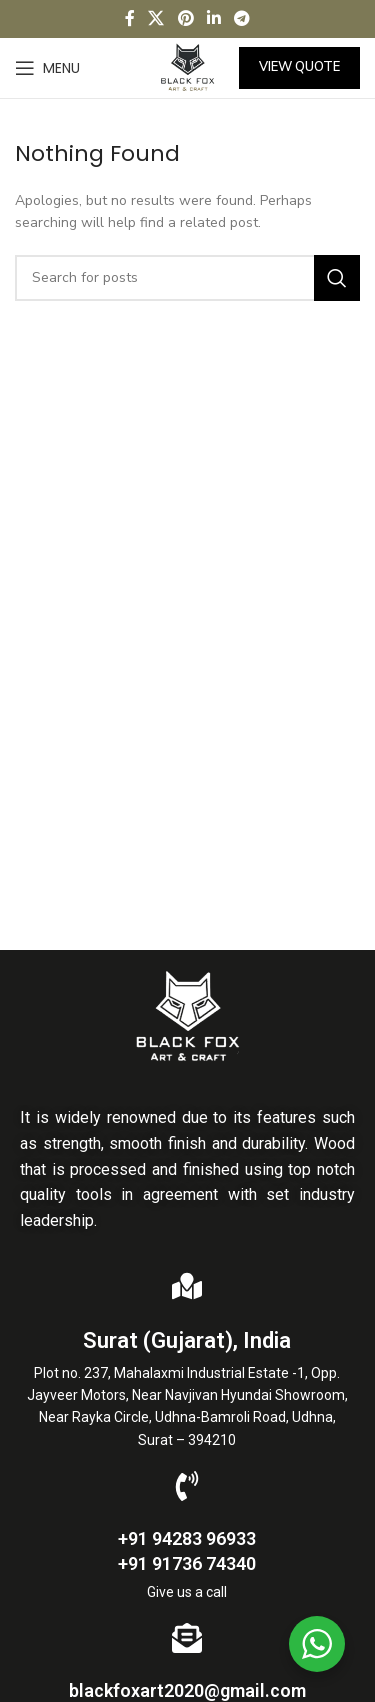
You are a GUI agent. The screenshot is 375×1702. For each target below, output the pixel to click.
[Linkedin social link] (213, 18)
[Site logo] (187, 66)
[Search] (187, 278)
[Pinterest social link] (185, 18)
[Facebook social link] (129, 18)
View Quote (299, 67)
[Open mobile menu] (47, 68)
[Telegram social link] (241, 18)
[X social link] (156, 18)
